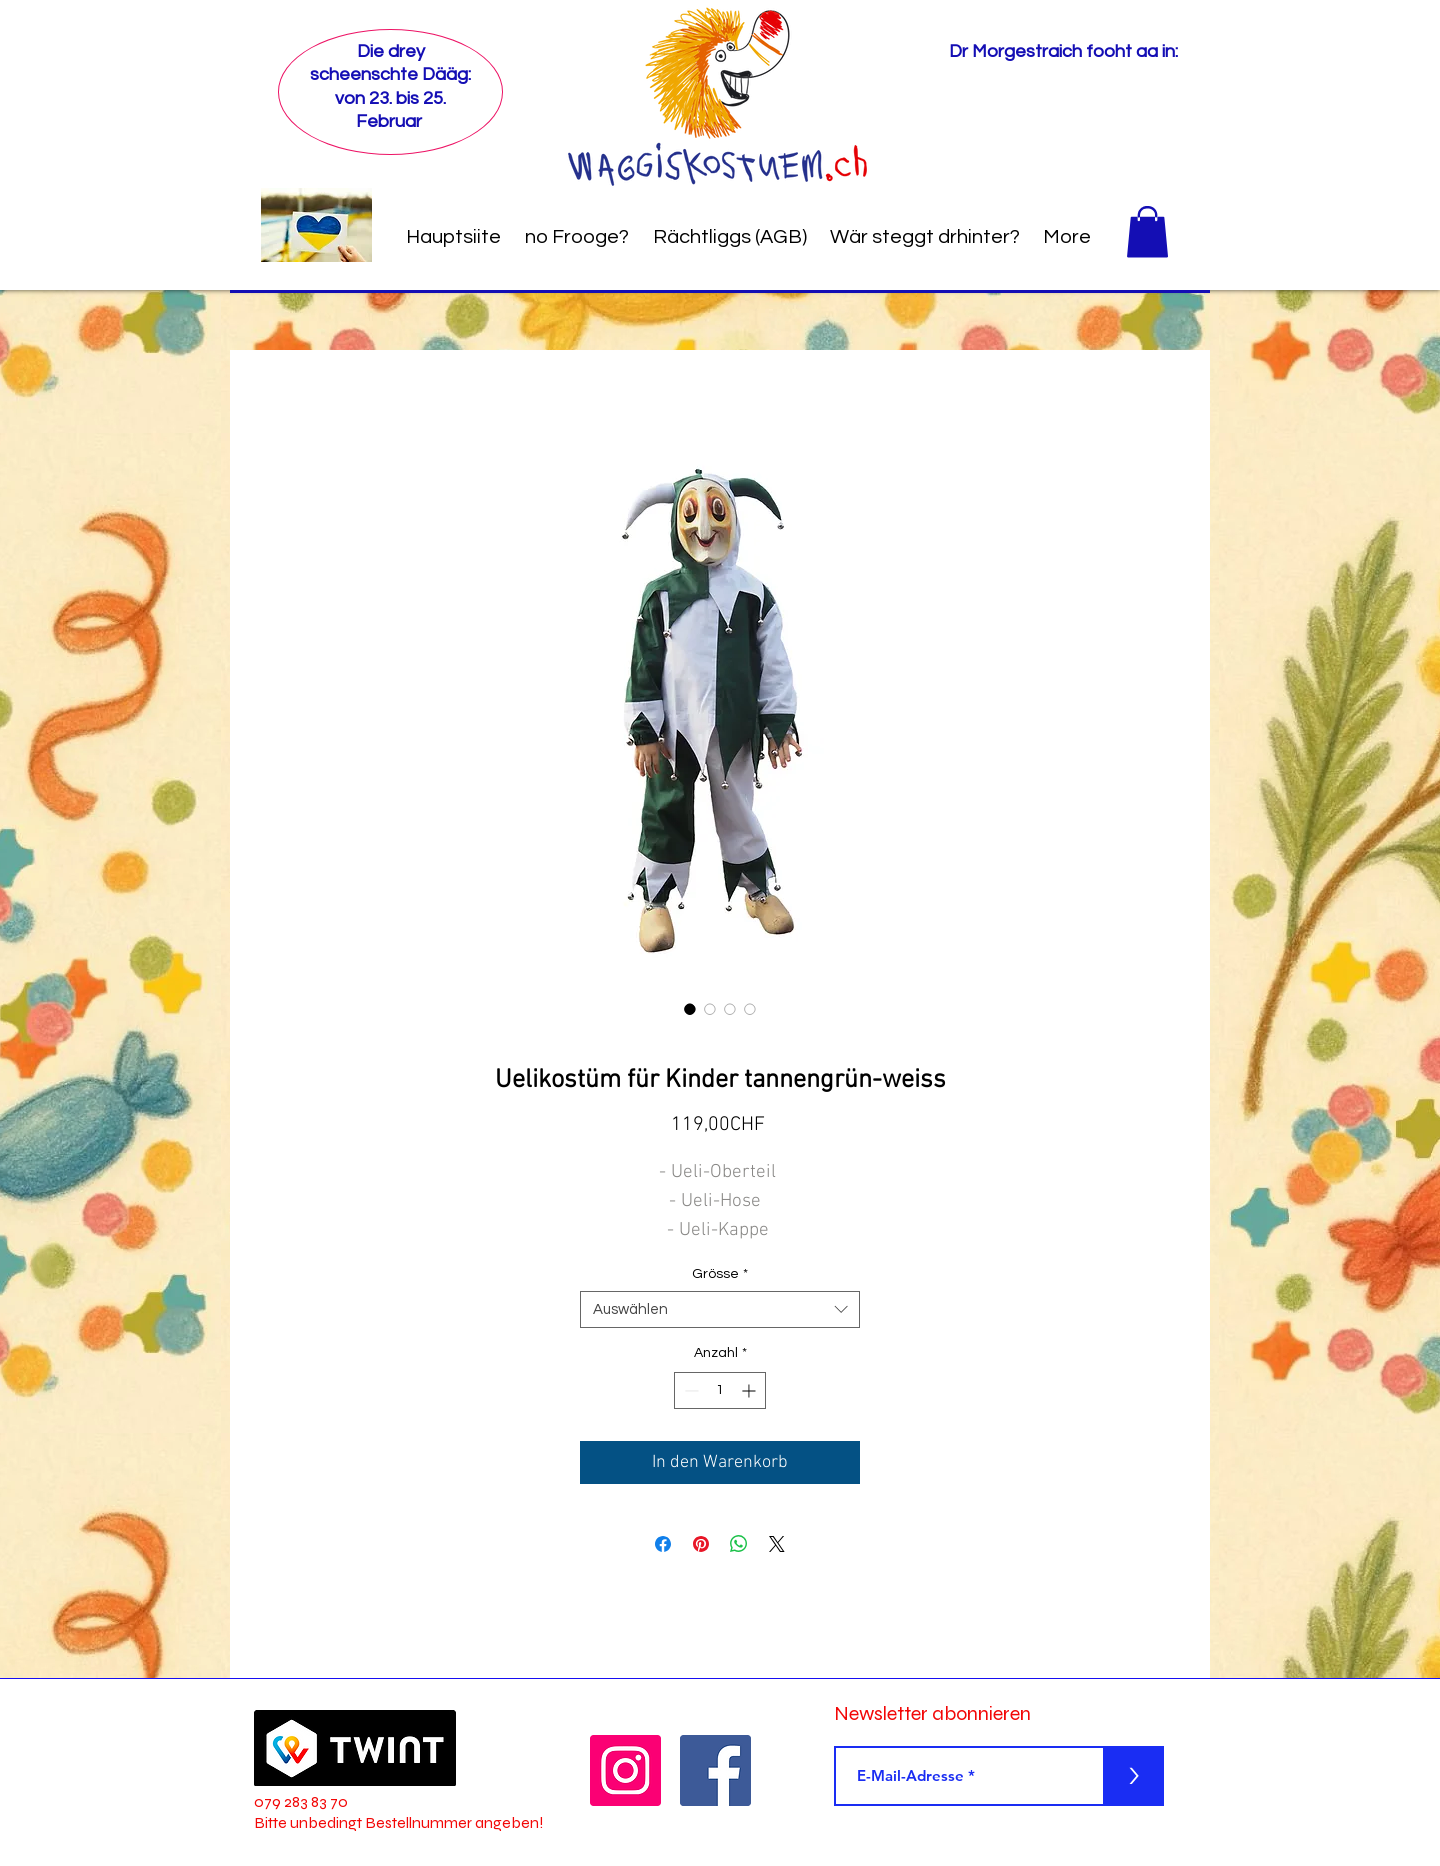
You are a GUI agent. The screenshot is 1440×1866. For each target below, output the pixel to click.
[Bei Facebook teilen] (663, 1544)
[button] (1147, 231)
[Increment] (750, 1390)
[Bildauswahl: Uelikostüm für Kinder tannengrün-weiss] (690, 1009)
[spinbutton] (720, 1390)
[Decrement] (689, 1390)
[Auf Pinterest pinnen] (701, 1544)
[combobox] (720, 1310)
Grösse (720, 1274)
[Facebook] (715, 1770)
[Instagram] (625, 1770)
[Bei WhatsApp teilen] (739, 1544)
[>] (1134, 1776)
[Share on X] (777, 1544)
